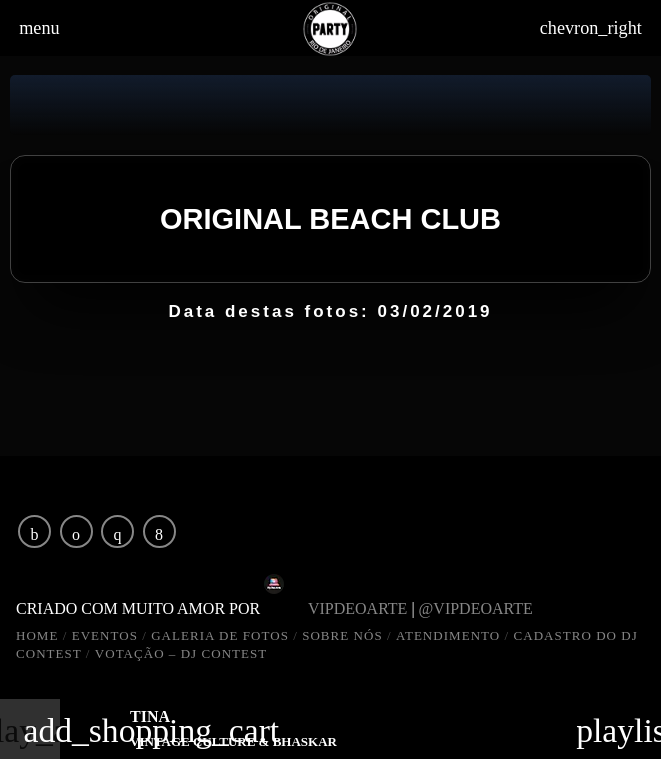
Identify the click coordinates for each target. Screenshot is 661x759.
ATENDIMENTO (448, 635)
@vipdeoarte (482, 608)
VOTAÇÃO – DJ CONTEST (181, 653)
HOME (37, 635)
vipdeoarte (357, 608)
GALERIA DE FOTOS (220, 635)
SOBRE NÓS (342, 635)
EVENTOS (105, 635)
